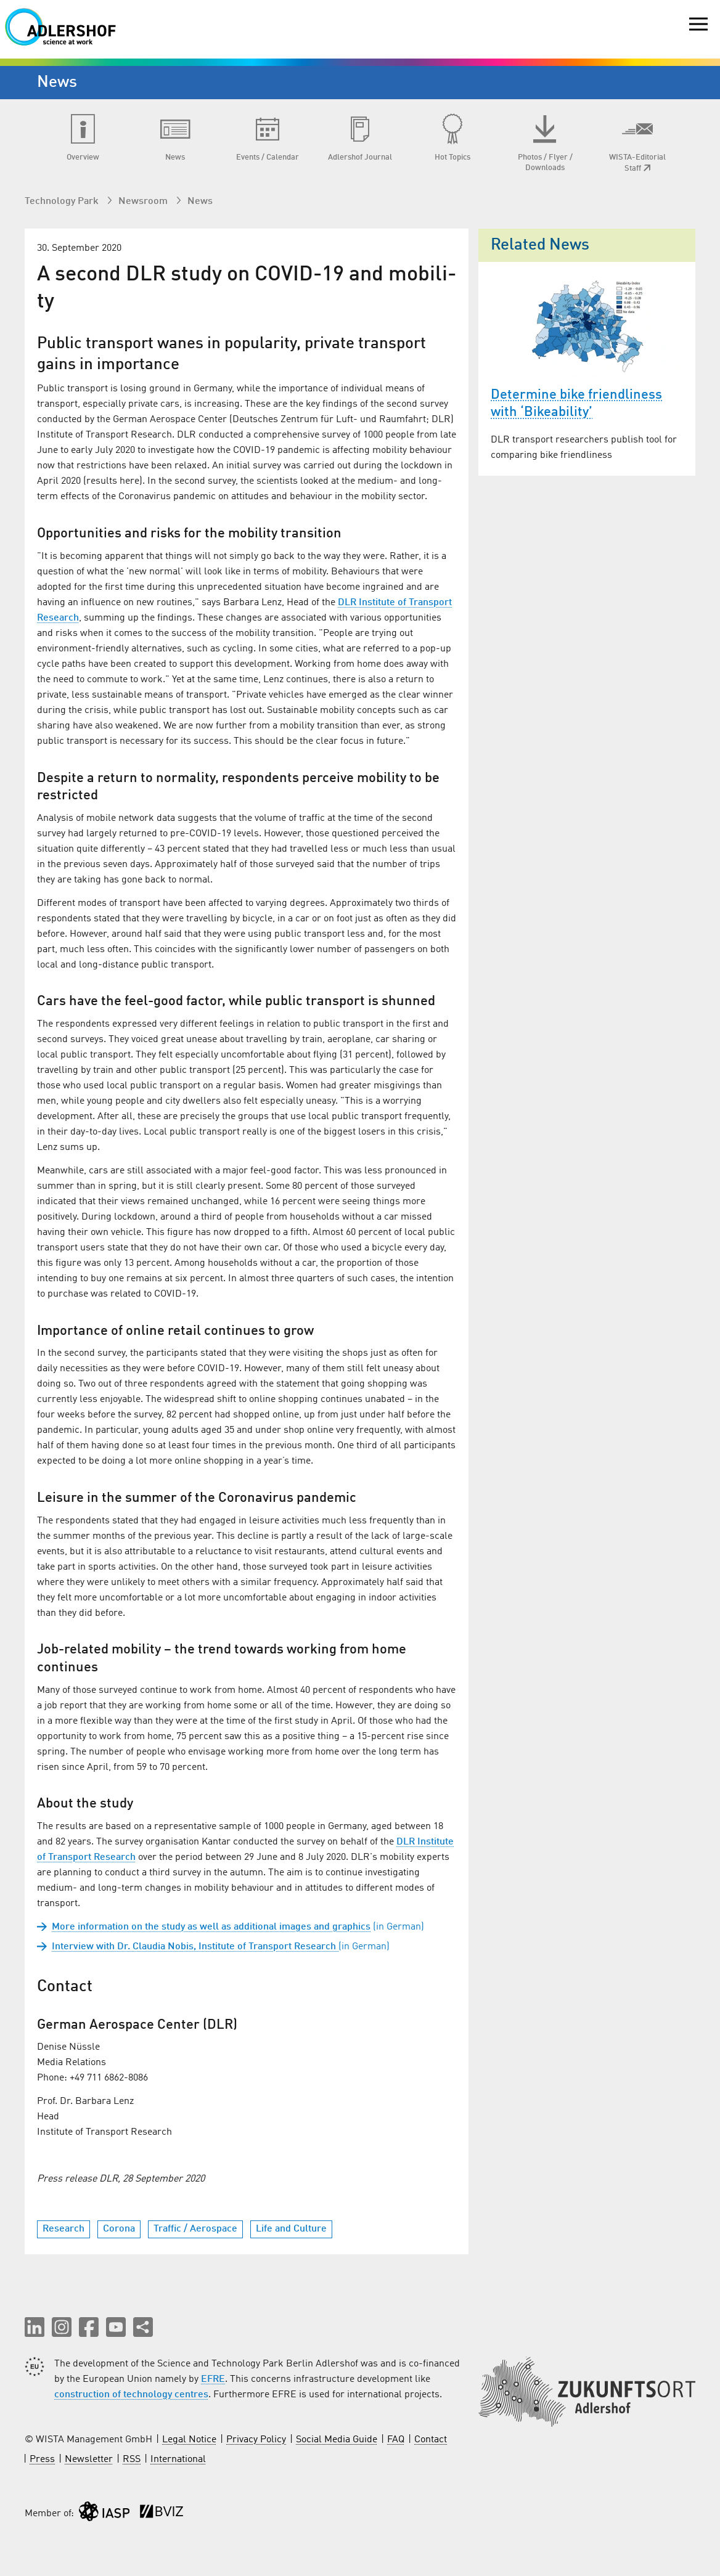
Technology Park (63, 201)
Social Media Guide (336, 2440)
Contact (430, 2440)
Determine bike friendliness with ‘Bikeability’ (576, 404)
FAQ (395, 2440)
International (178, 2459)
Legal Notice (189, 2440)
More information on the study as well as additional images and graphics (211, 1927)
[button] (34, 2327)
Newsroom (144, 201)
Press (42, 2459)
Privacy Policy (256, 2440)
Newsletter (89, 2459)
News (200, 201)
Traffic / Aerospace (195, 2229)
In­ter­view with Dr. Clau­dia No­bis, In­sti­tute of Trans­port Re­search (195, 1947)
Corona (119, 2229)
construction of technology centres (131, 2395)
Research (63, 2229)
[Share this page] (143, 2327)
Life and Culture (291, 2229)
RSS (132, 2459)
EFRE (213, 2379)
